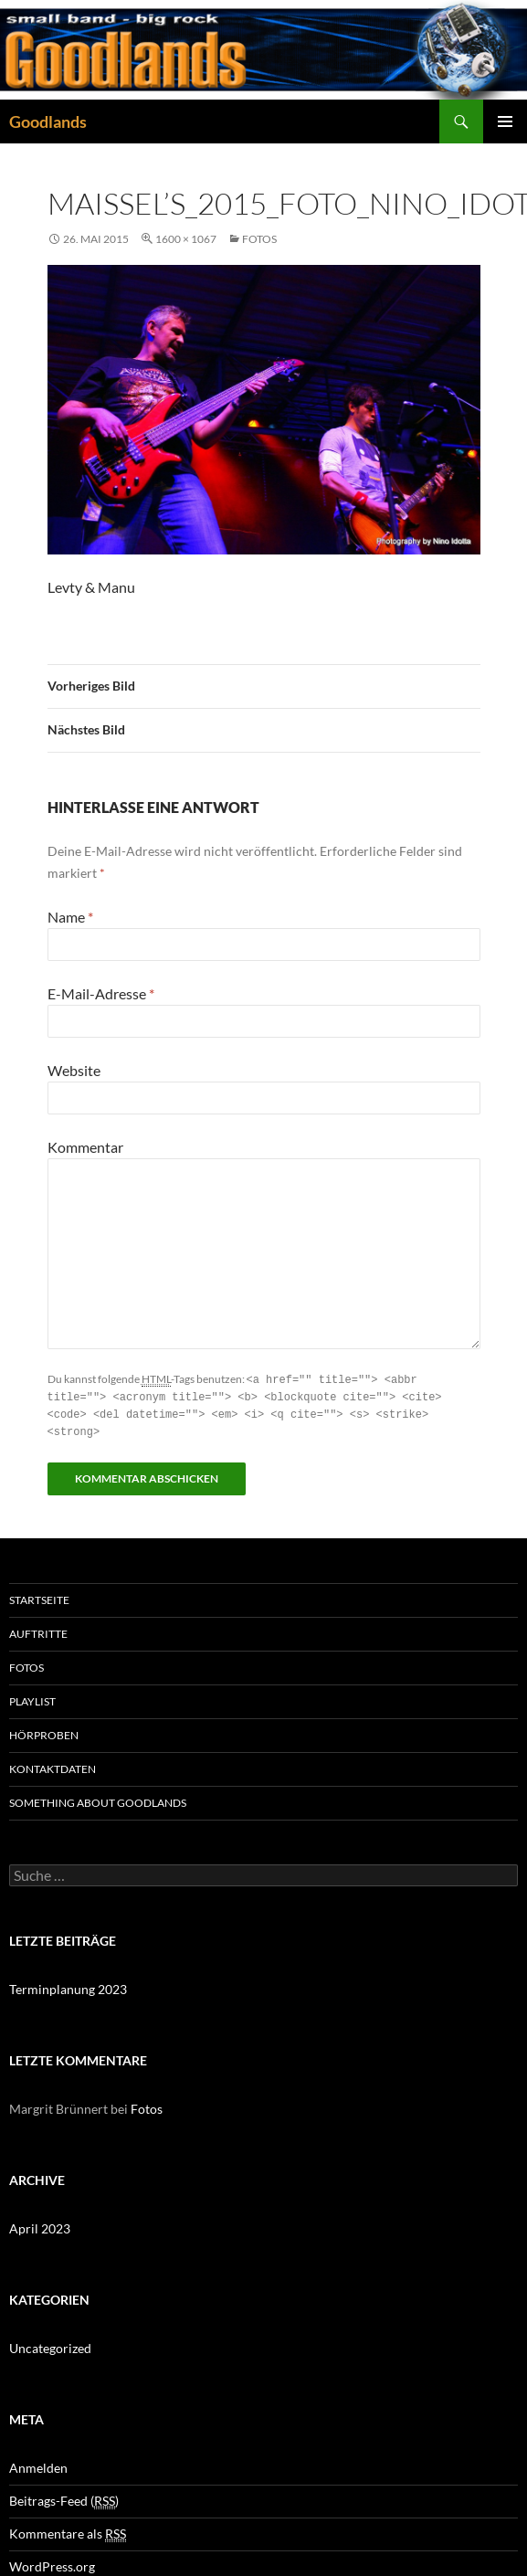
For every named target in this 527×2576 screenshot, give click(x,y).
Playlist (32, 1698)
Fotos (259, 239)
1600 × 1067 (185, 239)
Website (73, 1070)
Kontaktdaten (52, 1765)
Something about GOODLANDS (97, 1799)
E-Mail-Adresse (100, 993)
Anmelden (38, 2464)
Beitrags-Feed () (64, 2497)
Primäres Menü (505, 121)
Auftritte (38, 1630)
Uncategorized (50, 2344)
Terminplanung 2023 (68, 1985)
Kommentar (85, 1147)
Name (70, 916)
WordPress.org (52, 2563)
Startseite (39, 1596)
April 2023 (39, 2225)
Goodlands (48, 121)
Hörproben (44, 1731)
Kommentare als (67, 2530)
